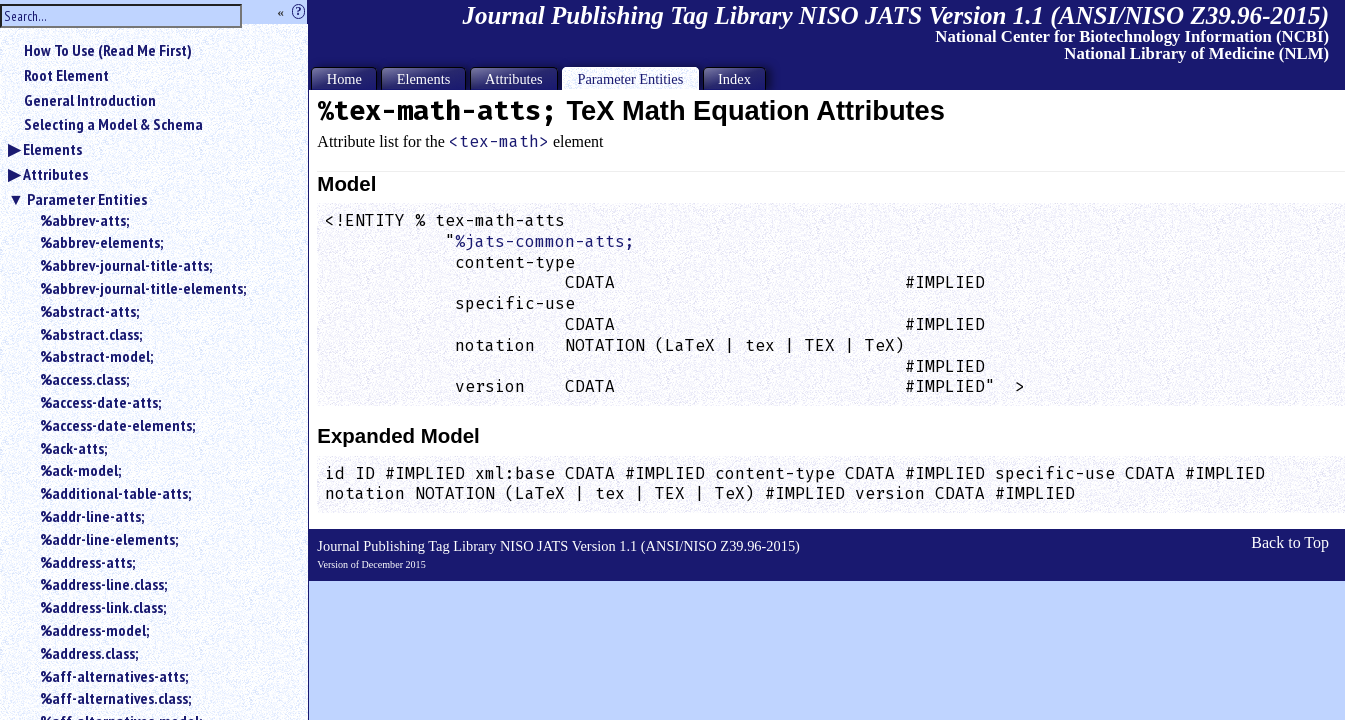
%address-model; (94, 630)
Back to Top (1290, 542)
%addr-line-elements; (109, 539)
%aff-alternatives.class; (115, 698)
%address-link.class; (103, 607)
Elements (52, 149)
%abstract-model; (96, 356)
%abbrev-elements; (101, 242)
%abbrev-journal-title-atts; (126, 265)
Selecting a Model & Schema (113, 124)
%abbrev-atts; (84, 220)
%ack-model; (80, 470)
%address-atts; (87, 562)
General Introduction (90, 100)
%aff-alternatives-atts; (114, 676)
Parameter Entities (87, 199)
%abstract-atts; (89, 311)
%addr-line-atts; (92, 516)
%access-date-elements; (117, 425)
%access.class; (84, 379)
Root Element (66, 75)
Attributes (55, 174)
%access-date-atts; (100, 402)
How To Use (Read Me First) (108, 50)
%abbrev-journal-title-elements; (143, 288)
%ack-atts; (73, 448)
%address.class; (89, 653)
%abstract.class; (91, 334)
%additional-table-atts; (115, 493)
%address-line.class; (103, 584)
